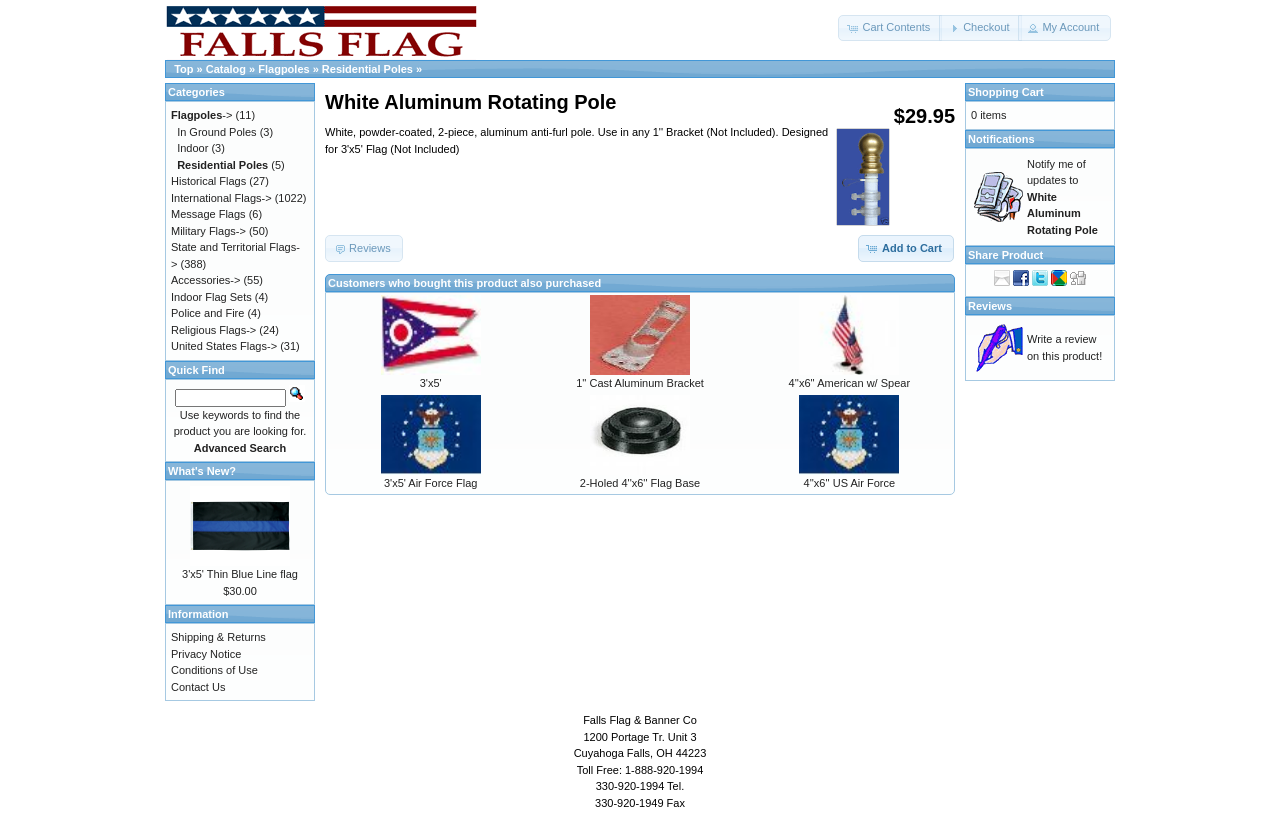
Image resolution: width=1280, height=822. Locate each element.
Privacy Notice (206, 654)
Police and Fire (207, 313)
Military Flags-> (208, 231)
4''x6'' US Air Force (850, 483)
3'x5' (431, 383)
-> (201, 115)
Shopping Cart (1006, 92)
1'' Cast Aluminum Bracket (640, 383)
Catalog (226, 69)
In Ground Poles (217, 132)
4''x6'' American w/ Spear (850, 383)
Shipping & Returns (218, 637)
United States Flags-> (224, 346)
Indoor (192, 148)
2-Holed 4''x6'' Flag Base (640, 483)
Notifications (1001, 139)
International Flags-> (221, 198)
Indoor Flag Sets (211, 297)
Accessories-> (205, 280)
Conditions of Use (214, 670)
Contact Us (198, 687)
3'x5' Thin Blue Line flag (240, 574)
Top (183, 69)
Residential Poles (367, 69)
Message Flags (208, 214)
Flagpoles (283, 69)
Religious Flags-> (213, 330)
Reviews (990, 306)
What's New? (202, 471)
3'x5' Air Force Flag (430, 483)
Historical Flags (208, 181)
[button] (890, 28)
